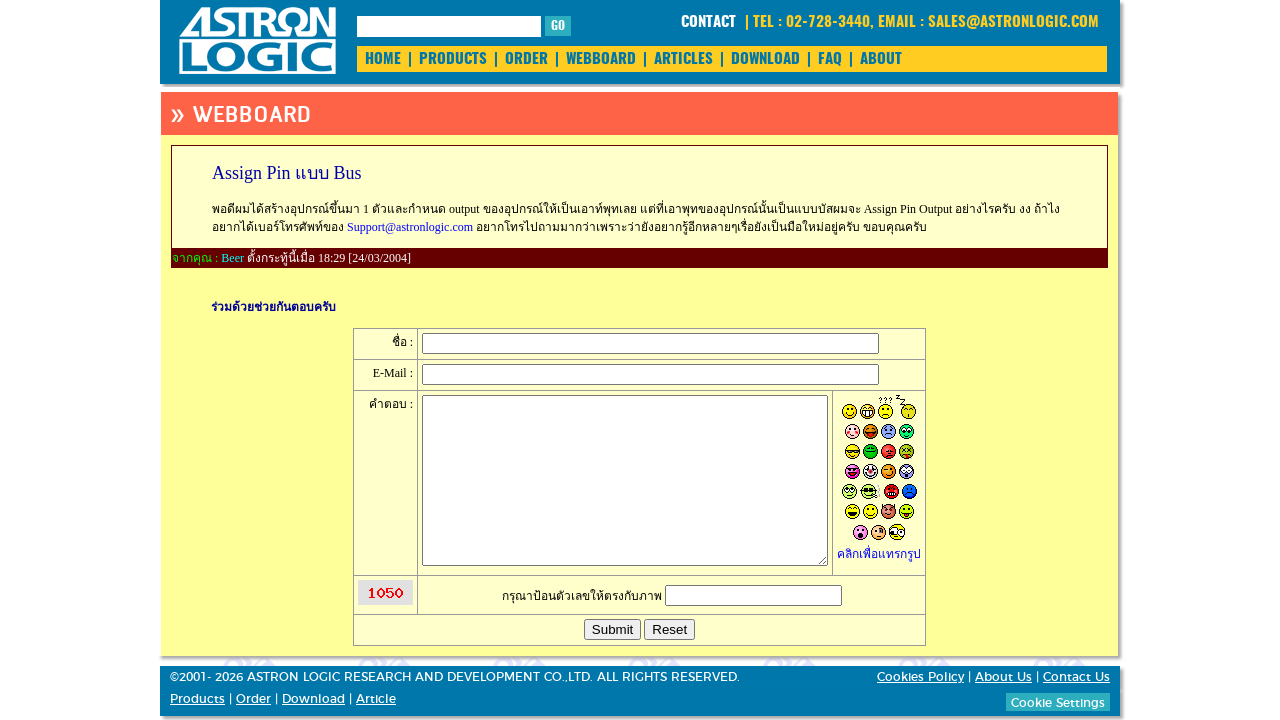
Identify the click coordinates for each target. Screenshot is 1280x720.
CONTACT (708, 22)
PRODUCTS (453, 59)
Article (376, 699)
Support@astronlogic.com (410, 227)
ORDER (526, 59)
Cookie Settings (1058, 703)
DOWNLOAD (765, 59)
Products (197, 699)
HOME (383, 59)
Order (253, 699)
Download (313, 699)
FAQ (830, 59)
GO (558, 26)
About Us (1003, 677)
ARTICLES (683, 59)
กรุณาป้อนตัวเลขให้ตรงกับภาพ (672, 596)
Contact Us (1076, 677)
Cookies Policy (920, 677)
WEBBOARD (601, 59)
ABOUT (881, 59)
